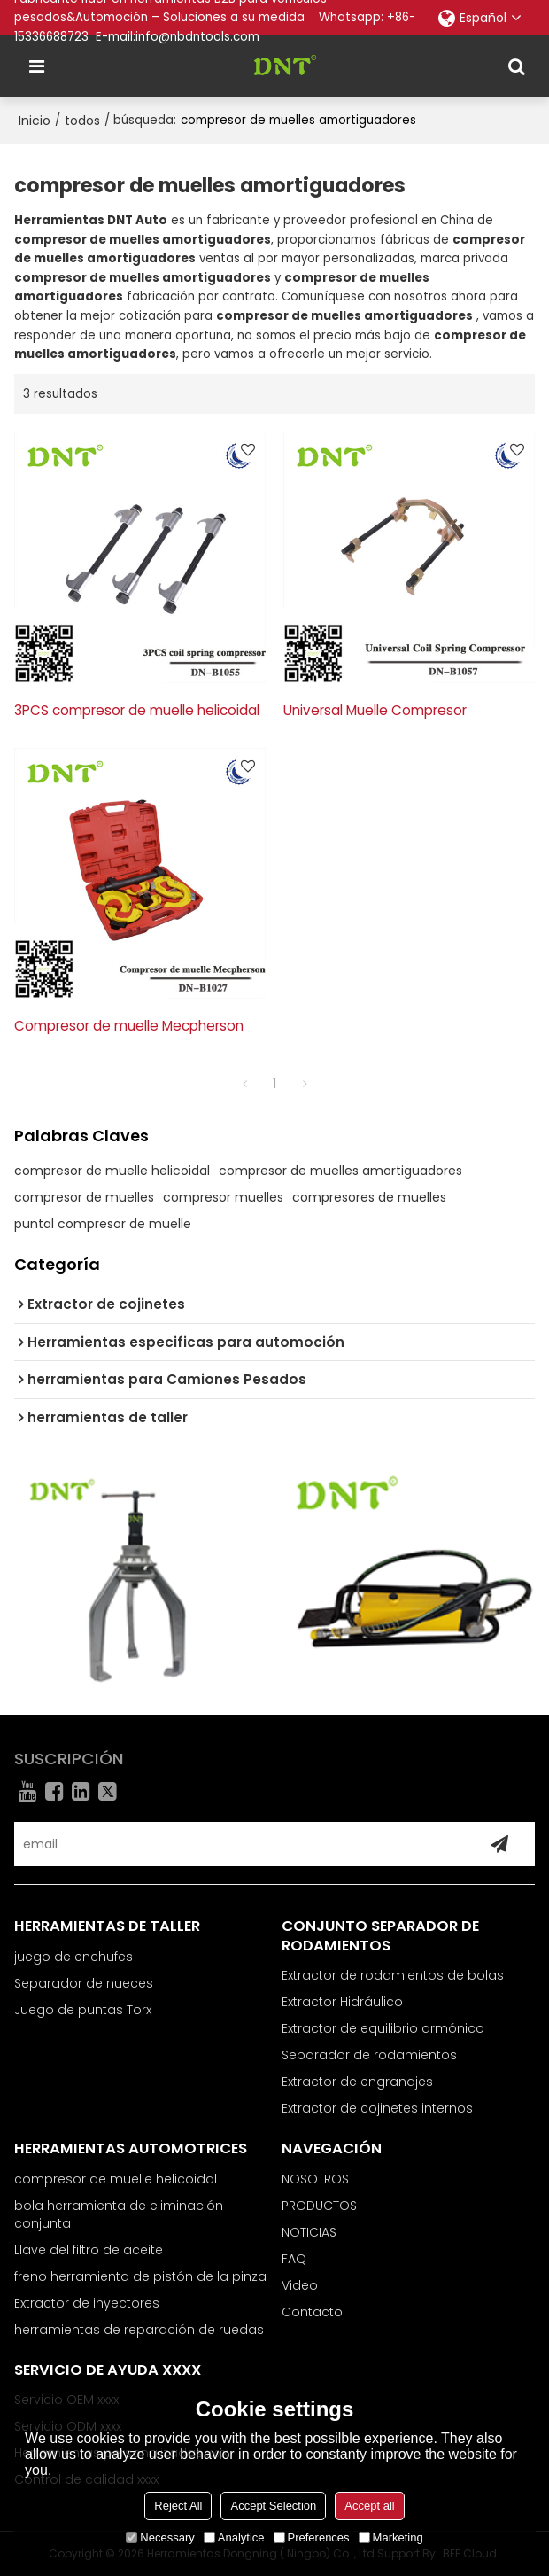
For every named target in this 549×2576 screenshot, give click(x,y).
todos (82, 120)
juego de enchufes (73, 1956)
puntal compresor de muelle (102, 1224)
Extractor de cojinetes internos (377, 2108)
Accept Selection (273, 2505)
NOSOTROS (315, 2179)
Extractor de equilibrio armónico (383, 2028)
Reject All (178, 2505)
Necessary (160, 2537)
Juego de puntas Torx (82, 2010)
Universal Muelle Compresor (375, 710)
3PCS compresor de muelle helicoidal (136, 710)
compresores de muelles (369, 1197)
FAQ (294, 2259)
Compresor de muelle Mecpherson (129, 1025)
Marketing (391, 2537)
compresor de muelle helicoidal (112, 1170)
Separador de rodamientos (369, 2055)
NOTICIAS (309, 2232)
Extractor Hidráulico (342, 2002)
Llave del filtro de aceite (88, 2250)
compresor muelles (223, 1197)
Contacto (312, 2312)
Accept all (369, 2505)
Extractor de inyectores (86, 2303)
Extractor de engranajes (357, 2081)
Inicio (34, 120)
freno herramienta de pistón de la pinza (140, 2276)
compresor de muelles (84, 1197)
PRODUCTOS (319, 2205)
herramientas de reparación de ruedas (139, 2330)
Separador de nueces (83, 1983)
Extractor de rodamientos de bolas (393, 1975)
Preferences (312, 2537)
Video (300, 2285)
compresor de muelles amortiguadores (340, 1170)
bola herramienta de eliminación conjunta (118, 2214)
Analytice (234, 2537)
